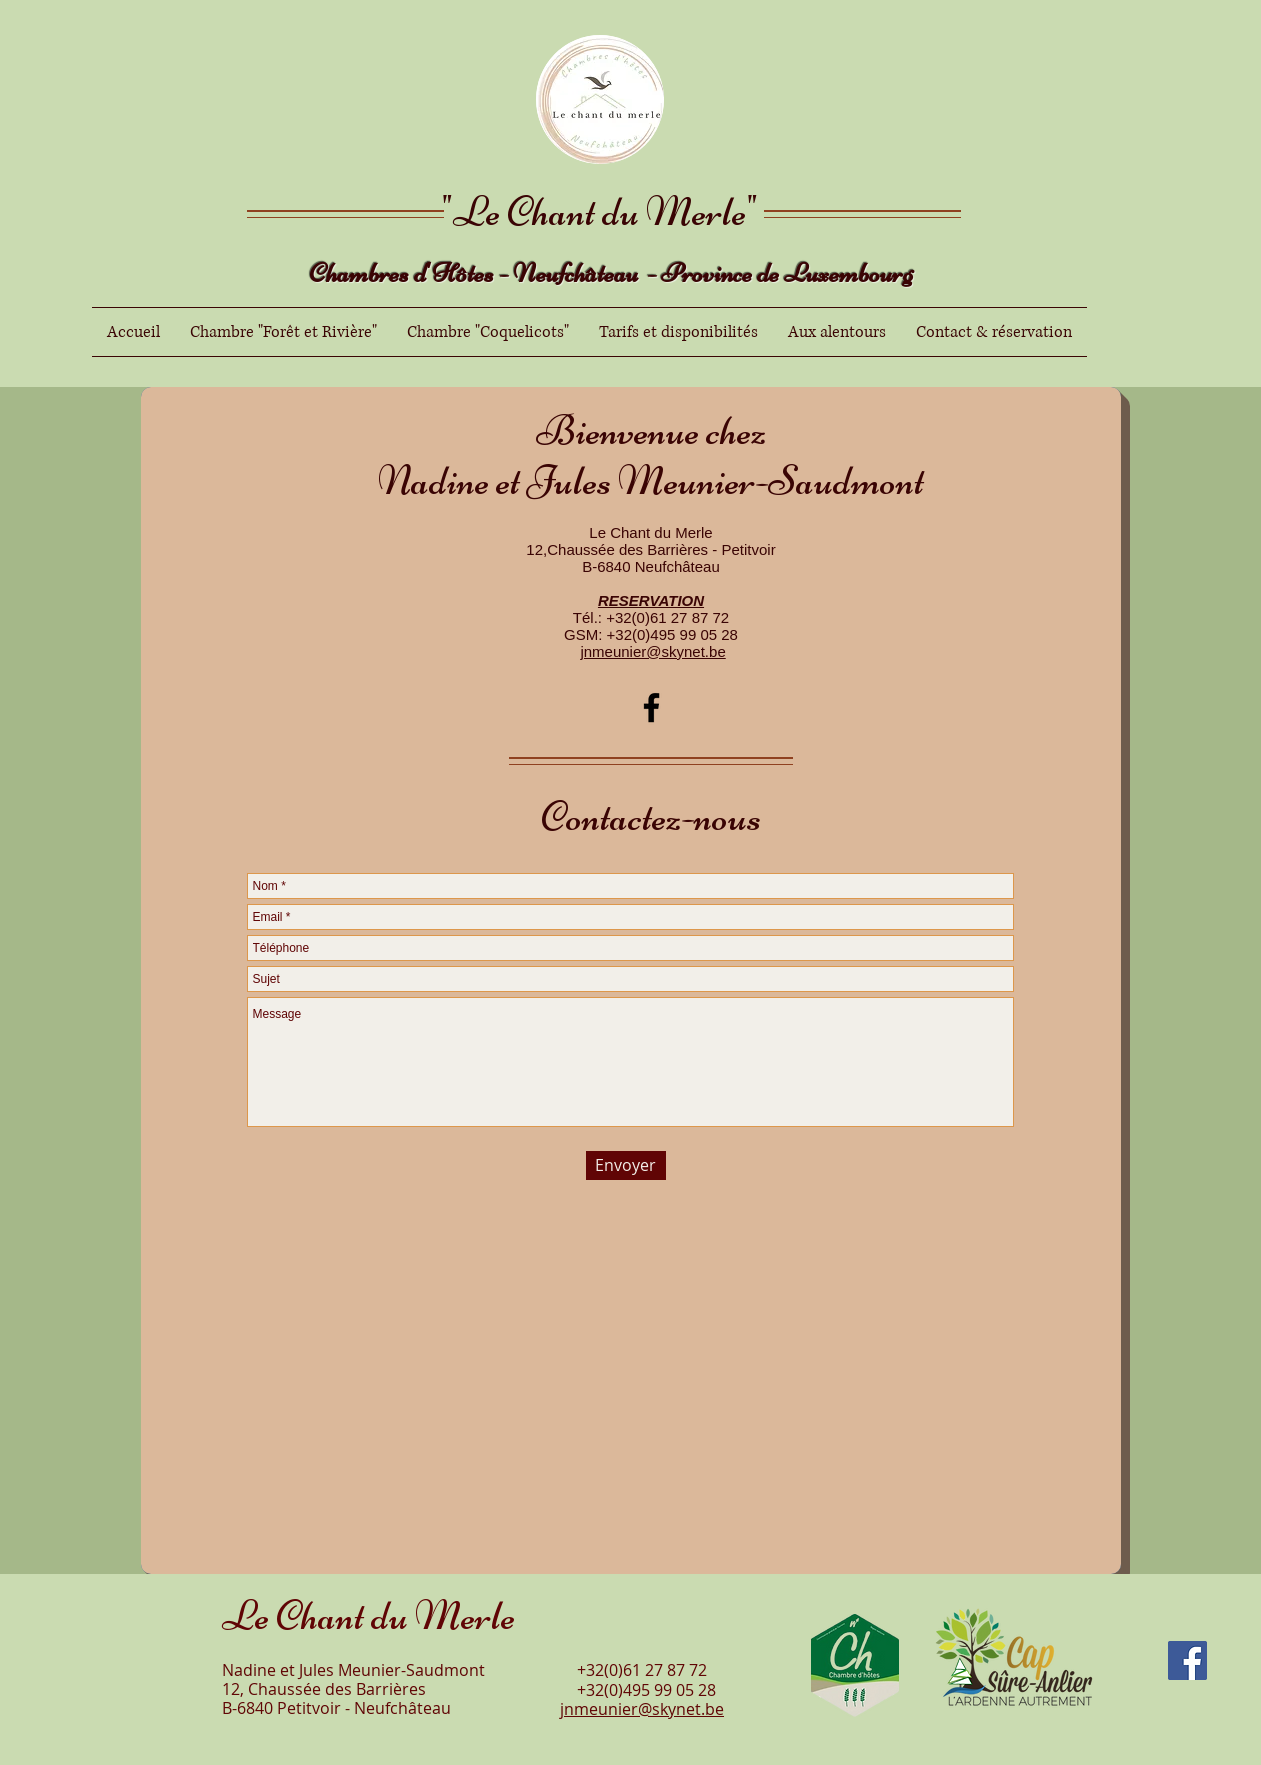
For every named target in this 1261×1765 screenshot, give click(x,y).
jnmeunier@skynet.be (652, 651)
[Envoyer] (626, 1165)
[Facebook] (651, 707)
